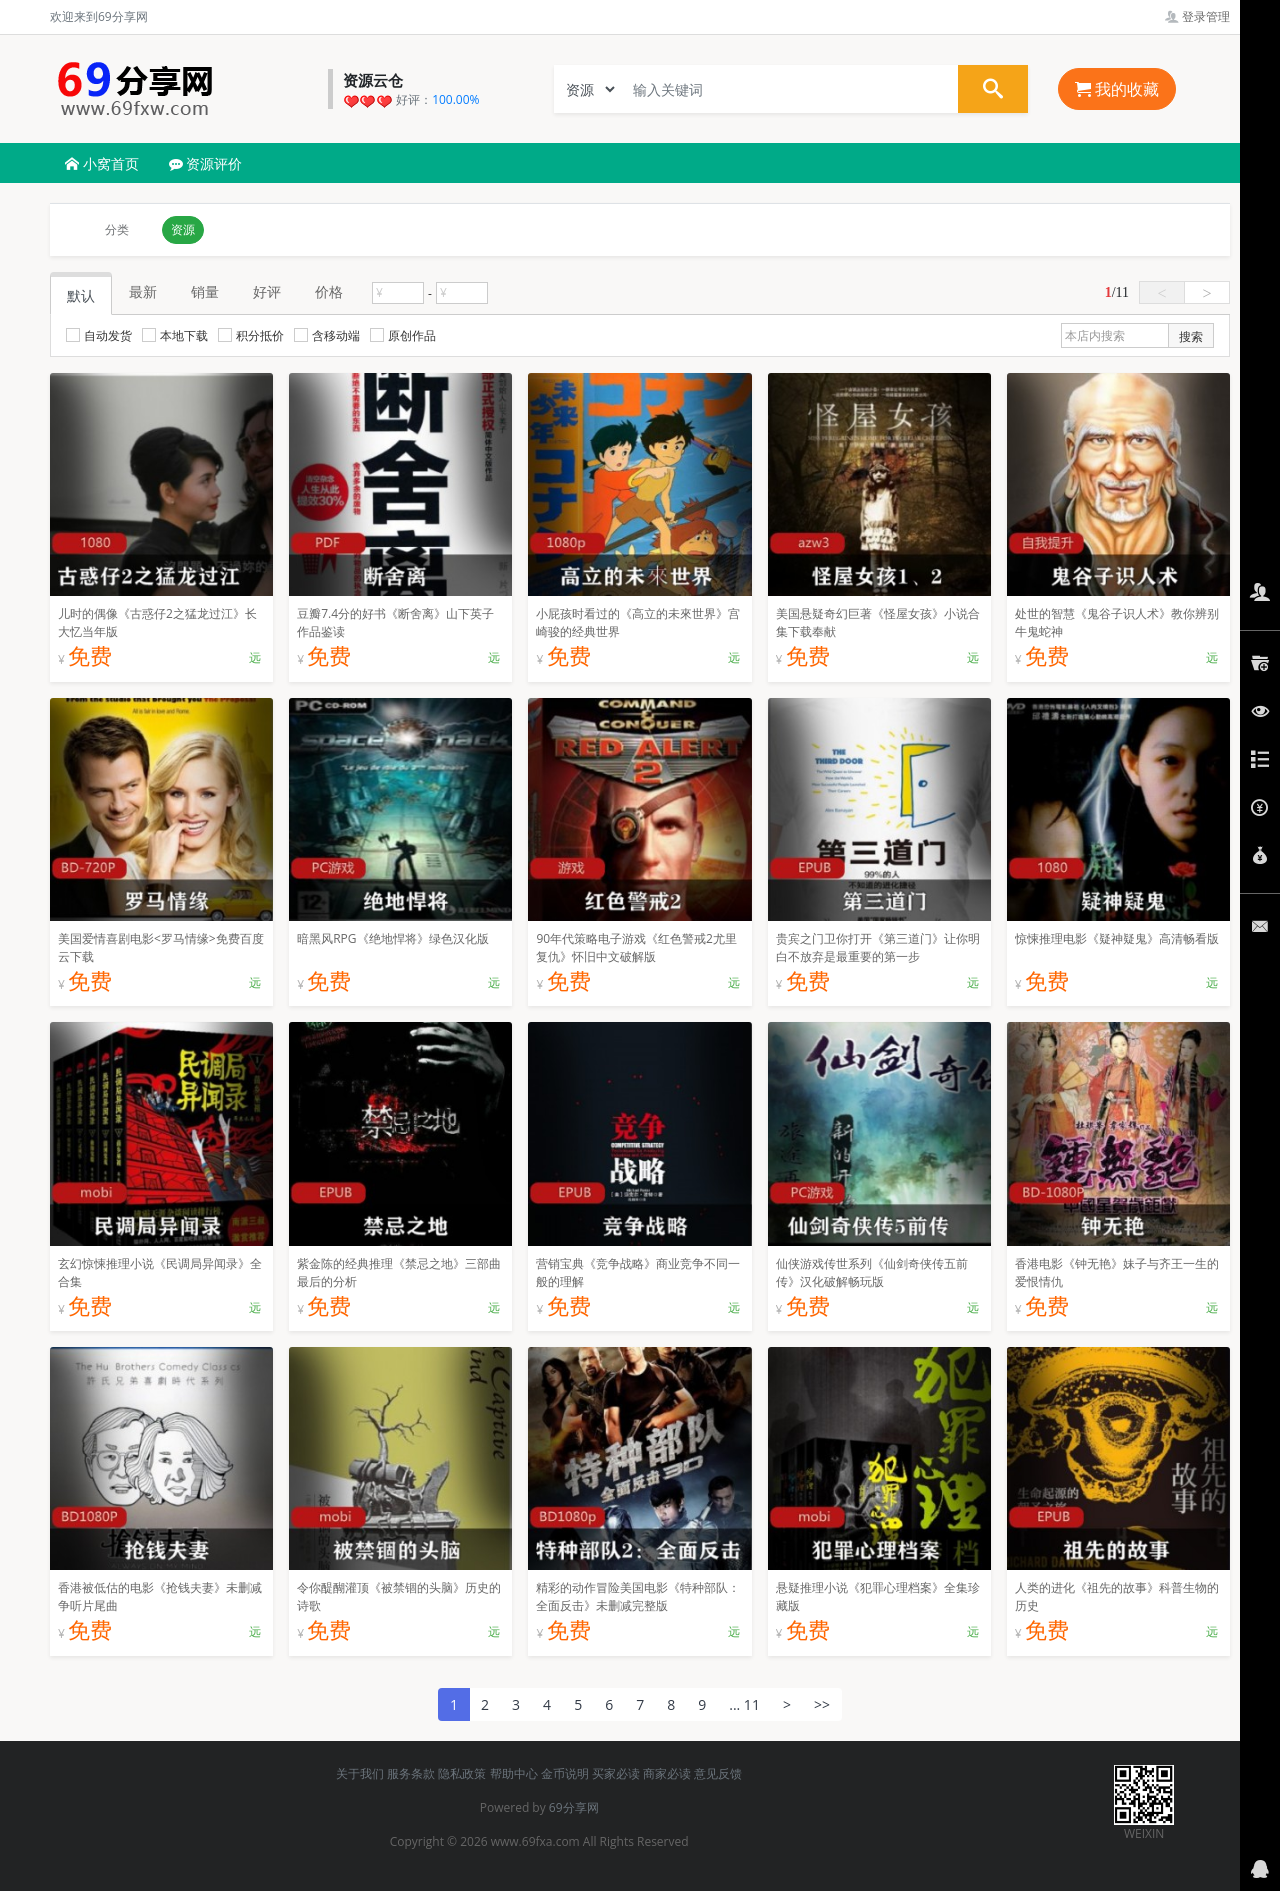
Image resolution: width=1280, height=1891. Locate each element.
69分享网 (574, 1807)
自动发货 (99, 335)
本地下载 (175, 335)
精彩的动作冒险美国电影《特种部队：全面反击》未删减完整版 (638, 1596)
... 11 (744, 1704)
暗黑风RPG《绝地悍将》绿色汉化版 (392, 938)
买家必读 (616, 1773)
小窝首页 (102, 163)
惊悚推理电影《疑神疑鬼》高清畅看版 (1117, 938)
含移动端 (327, 335)
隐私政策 (462, 1773)
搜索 (1191, 336)
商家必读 (667, 1773)
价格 (329, 291)
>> (822, 1704)
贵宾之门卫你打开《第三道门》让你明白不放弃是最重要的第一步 (878, 947)
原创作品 (403, 335)
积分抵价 (251, 335)
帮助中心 (514, 1773)
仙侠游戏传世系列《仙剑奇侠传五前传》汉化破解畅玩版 (872, 1272)
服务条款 (411, 1773)
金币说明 (565, 1773)
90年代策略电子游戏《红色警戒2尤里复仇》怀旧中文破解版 (636, 947)
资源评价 (206, 163)
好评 (267, 291)
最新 (143, 291)
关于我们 (360, 1773)
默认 (81, 295)
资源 (183, 229)
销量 (205, 291)
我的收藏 (1117, 89)
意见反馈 (718, 1773)
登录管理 (1197, 16)
